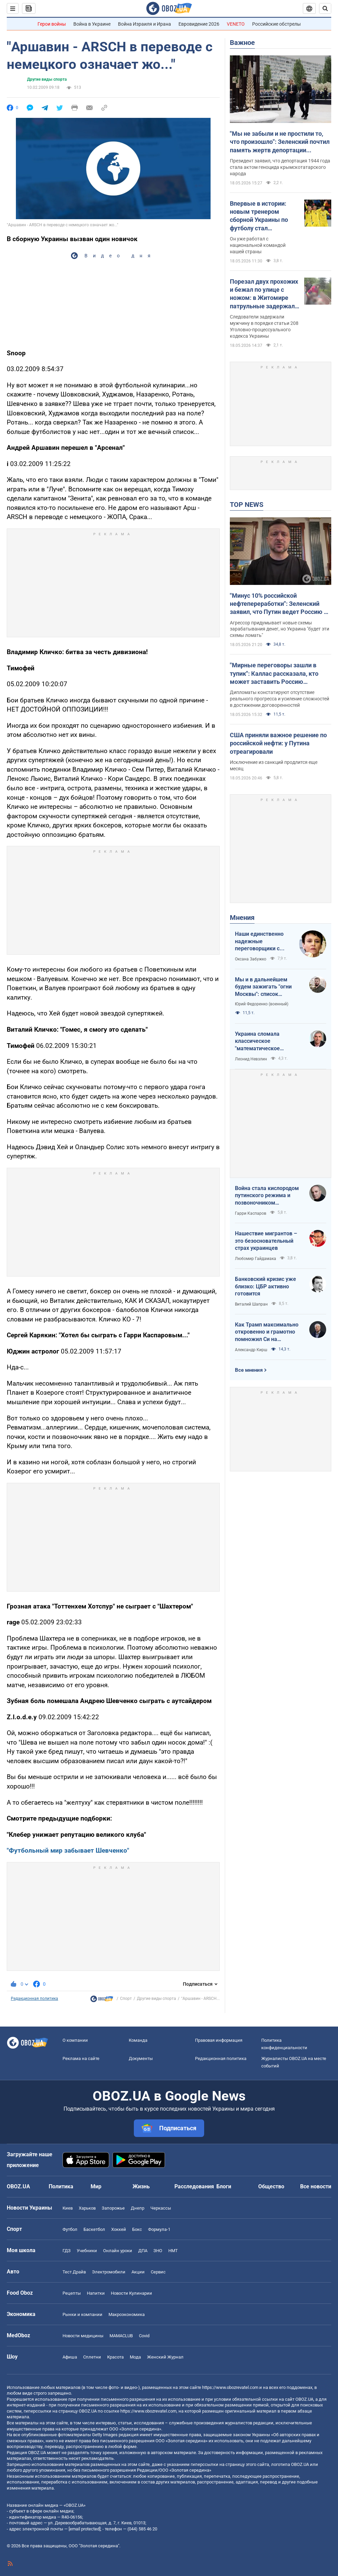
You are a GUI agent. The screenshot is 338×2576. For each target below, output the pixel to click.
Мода (135, 2357)
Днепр (137, 2208)
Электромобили (108, 2271)
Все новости (315, 2186)
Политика (61, 2186)
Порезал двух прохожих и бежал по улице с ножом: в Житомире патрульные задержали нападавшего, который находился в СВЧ (264, 294)
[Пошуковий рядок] (325, 8)
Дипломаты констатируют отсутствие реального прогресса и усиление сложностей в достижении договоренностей (279, 699)
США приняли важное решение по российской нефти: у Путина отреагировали (278, 743)
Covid (144, 2335)
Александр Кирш (251, 1349)
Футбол (70, 2229)
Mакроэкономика (126, 2314)
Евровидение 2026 (198, 24)
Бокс (137, 2229)
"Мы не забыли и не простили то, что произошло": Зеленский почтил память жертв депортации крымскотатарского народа (280, 142)
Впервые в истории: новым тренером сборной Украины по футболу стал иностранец (259, 216)
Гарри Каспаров (250, 1213)
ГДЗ (67, 2250)
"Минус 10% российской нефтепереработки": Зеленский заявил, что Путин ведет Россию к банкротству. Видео (278, 604)
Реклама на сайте (81, 2058)
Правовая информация (218, 2040)
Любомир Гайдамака (255, 1258)
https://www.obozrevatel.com (230, 2387)
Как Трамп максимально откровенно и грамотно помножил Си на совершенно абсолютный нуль (267, 1332)
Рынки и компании (82, 2314)
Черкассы (160, 2208)
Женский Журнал (165, 2357)
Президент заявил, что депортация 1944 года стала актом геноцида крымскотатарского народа (280, 167)
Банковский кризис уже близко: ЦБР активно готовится (265, 1286)
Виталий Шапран (251, 1304)
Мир (96, 2186)
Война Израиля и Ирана (144, 24)
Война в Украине (92, 24)
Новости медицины (83, 2335)
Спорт (126, 1998)
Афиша (70, 2357)
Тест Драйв (74, 2271)
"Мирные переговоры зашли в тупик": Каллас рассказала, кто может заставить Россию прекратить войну (274, 674)
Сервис (158, 2271)
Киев (68, 2208)
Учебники (87, 2250)
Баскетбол (94, 2229)
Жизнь (141, 2186)
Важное (242, 42)
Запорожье (113, 2208)
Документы (141, 2058)
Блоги (223, 2186)
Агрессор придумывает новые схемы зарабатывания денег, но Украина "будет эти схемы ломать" (279, 629)
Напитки (96, 2293)
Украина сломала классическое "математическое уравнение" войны (258, 1041)
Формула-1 (159, 2229)
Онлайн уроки (117, 2250)
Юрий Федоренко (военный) (261, 1004)
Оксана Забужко (250, 959)
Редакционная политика (34, 1998)
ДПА (142, 2250)
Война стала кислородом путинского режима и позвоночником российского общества (267, 1196)
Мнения (242, 917)
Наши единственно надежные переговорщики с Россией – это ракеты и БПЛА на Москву (263, 941)
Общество (271, 2186)
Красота (115, 2357)
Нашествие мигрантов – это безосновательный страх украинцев (266, 1240)
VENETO (236, 24)
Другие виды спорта (47, 79)
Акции (138, 2271)
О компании (75, 2040)
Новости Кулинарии (131, 2293)
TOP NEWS (246, 504)
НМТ (173, 2250)
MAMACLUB (121, 2335)
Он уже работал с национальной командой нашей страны (258, 245)
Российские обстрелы (276, 24)
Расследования (194, 2186)
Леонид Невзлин (251, 1059)
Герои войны (52, 24)
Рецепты (72, 2293)
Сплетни (92, 2357)
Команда (138, 2040)
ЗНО (157, 2250)
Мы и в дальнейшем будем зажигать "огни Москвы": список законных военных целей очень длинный (267, 987)
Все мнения (249, 1370)
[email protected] (84, 2528)
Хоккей (118, 2229)
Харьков (87, 2208)
